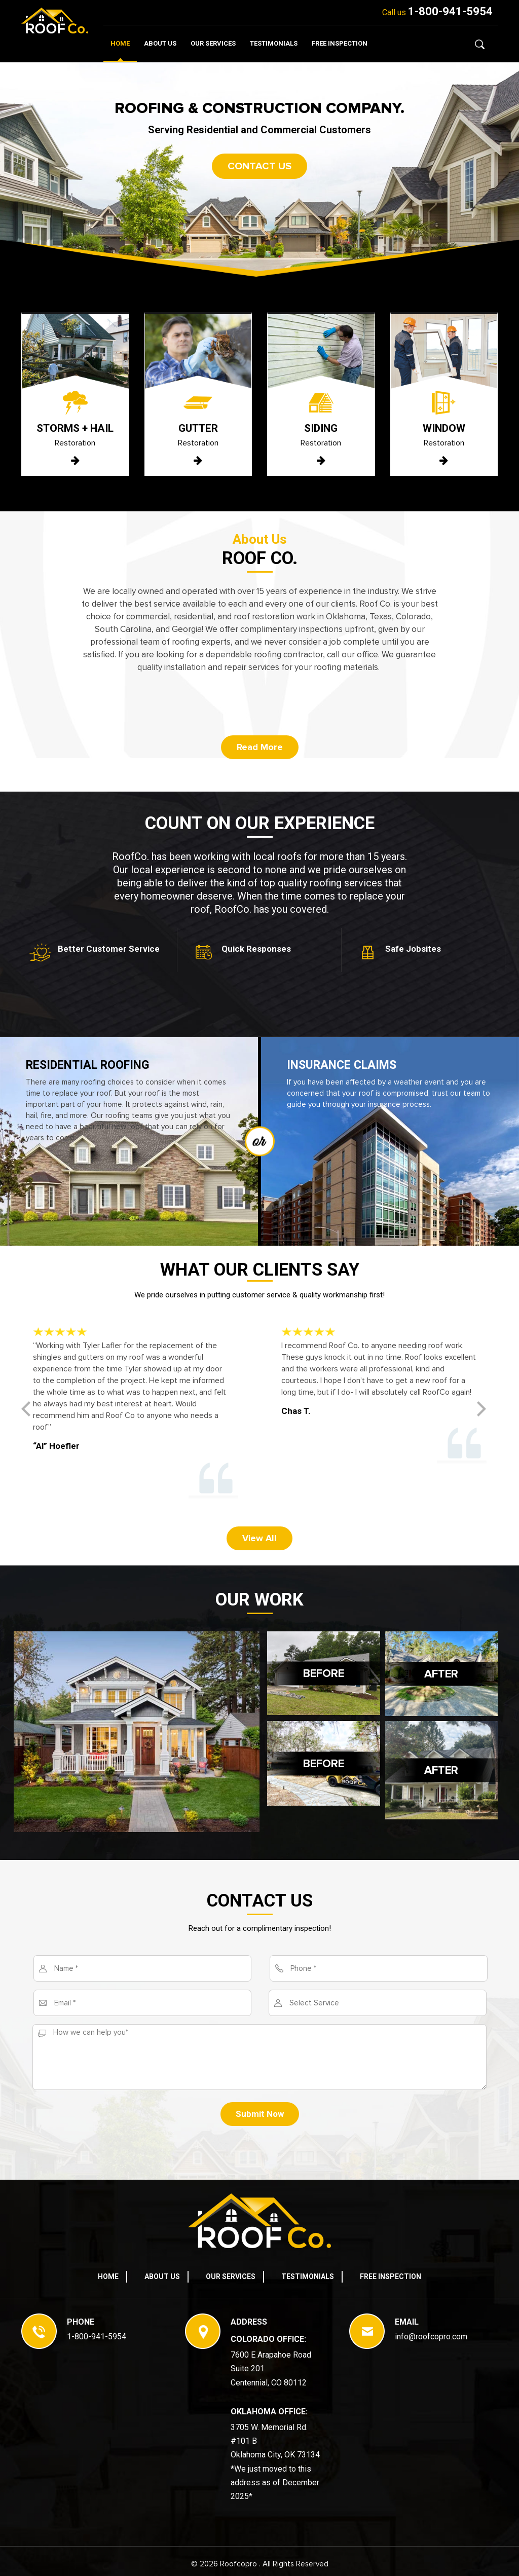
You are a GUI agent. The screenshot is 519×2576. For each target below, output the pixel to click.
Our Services (213, 43)
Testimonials (274, 43)
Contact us (259, 166)
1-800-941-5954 (450, 11)
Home (120, 43)
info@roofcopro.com (431, 2336)
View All (259, 1538)
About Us (160, 43)
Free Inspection (339, 43)
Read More (260, 747)
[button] (487, 1411)
